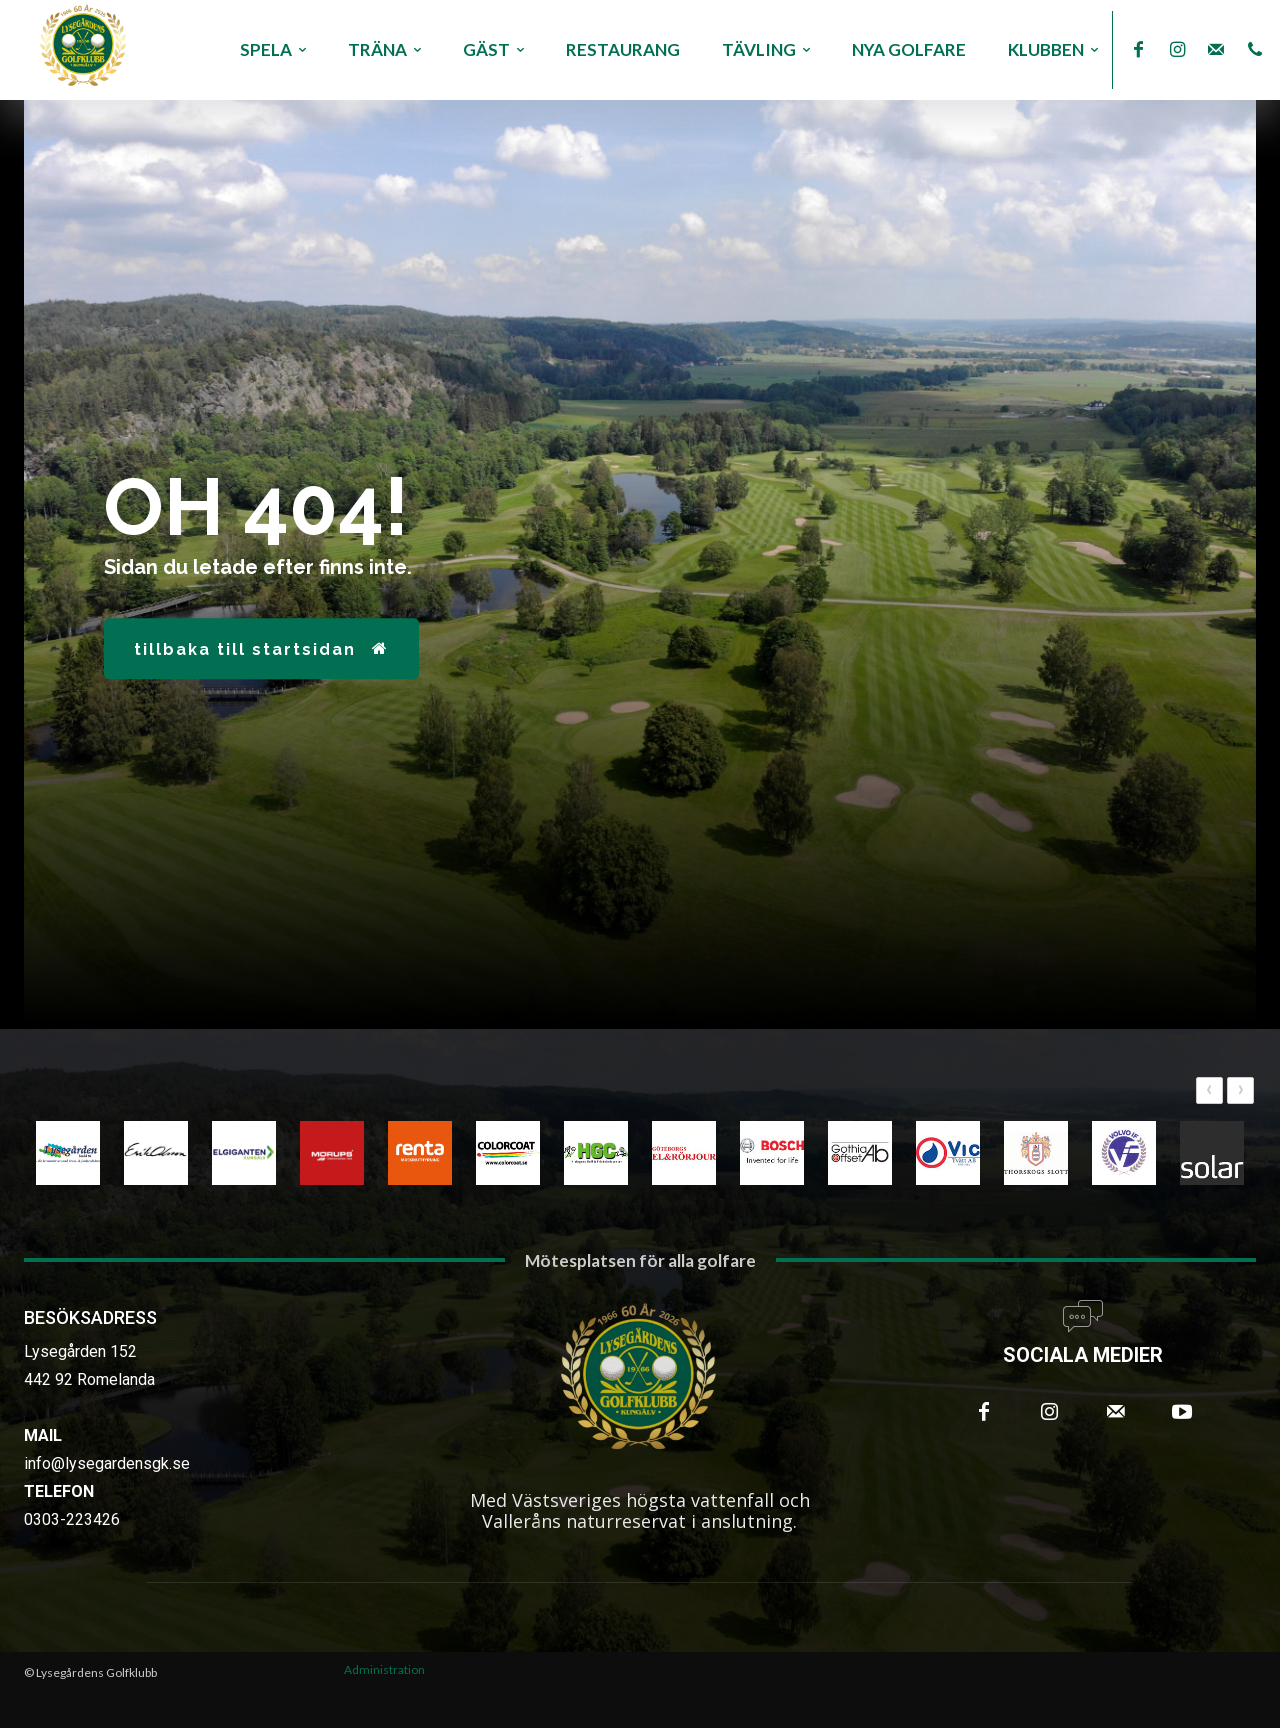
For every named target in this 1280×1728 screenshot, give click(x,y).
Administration (384, 1669)
